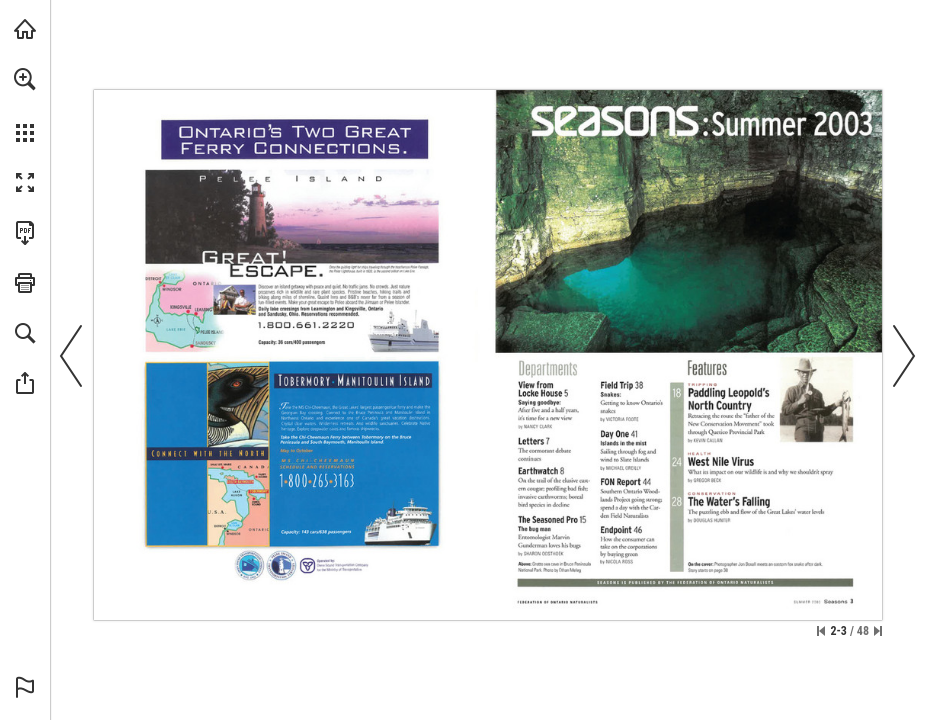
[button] (25, 79)
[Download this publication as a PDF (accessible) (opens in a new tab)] (25, 233)
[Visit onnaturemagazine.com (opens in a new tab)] (25, 29)
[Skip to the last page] (878, 631)
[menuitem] (25, 105)
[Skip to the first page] (821, 631)
